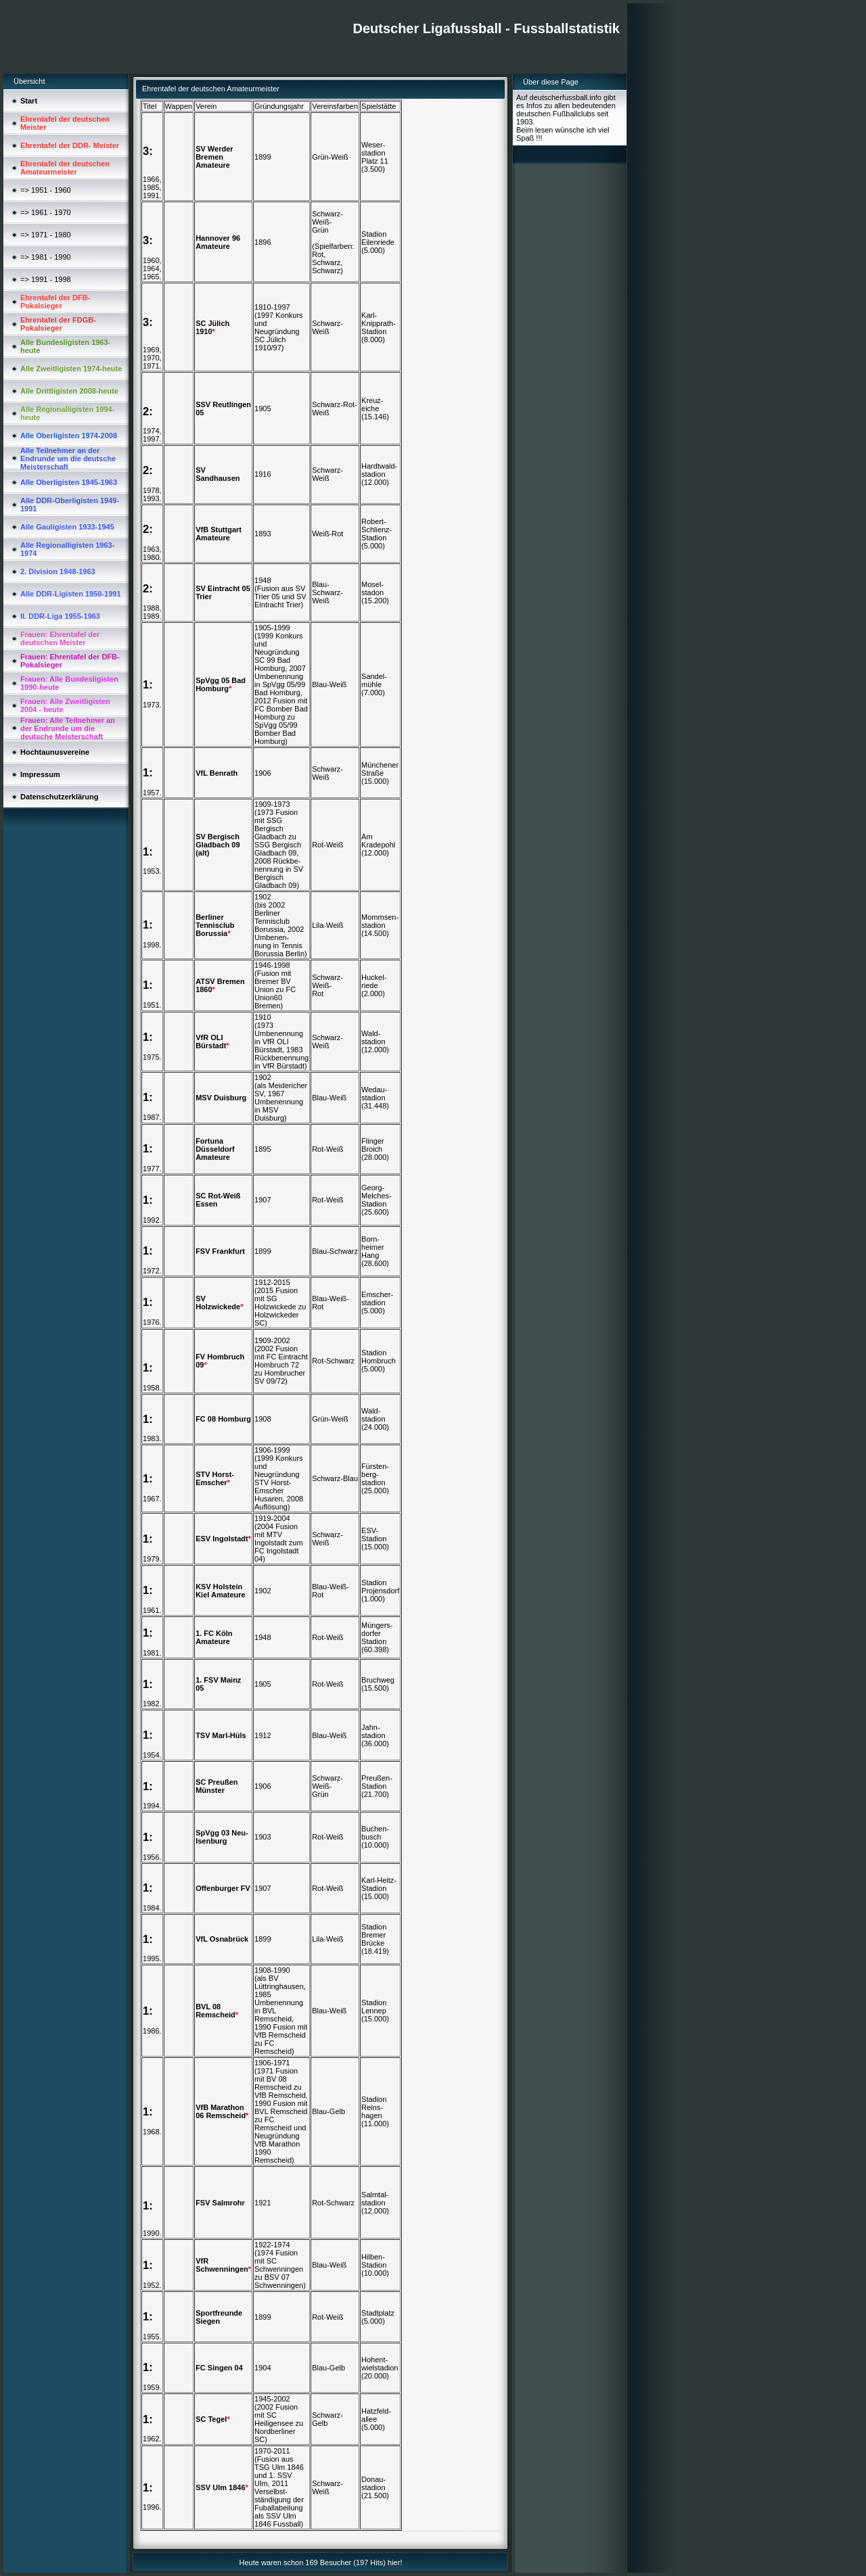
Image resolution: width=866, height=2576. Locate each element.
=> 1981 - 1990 (45, 257)
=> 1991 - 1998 (45, 279)
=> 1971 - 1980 (45, 235)
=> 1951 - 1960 (45, 190)
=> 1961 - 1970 (45, 212)
